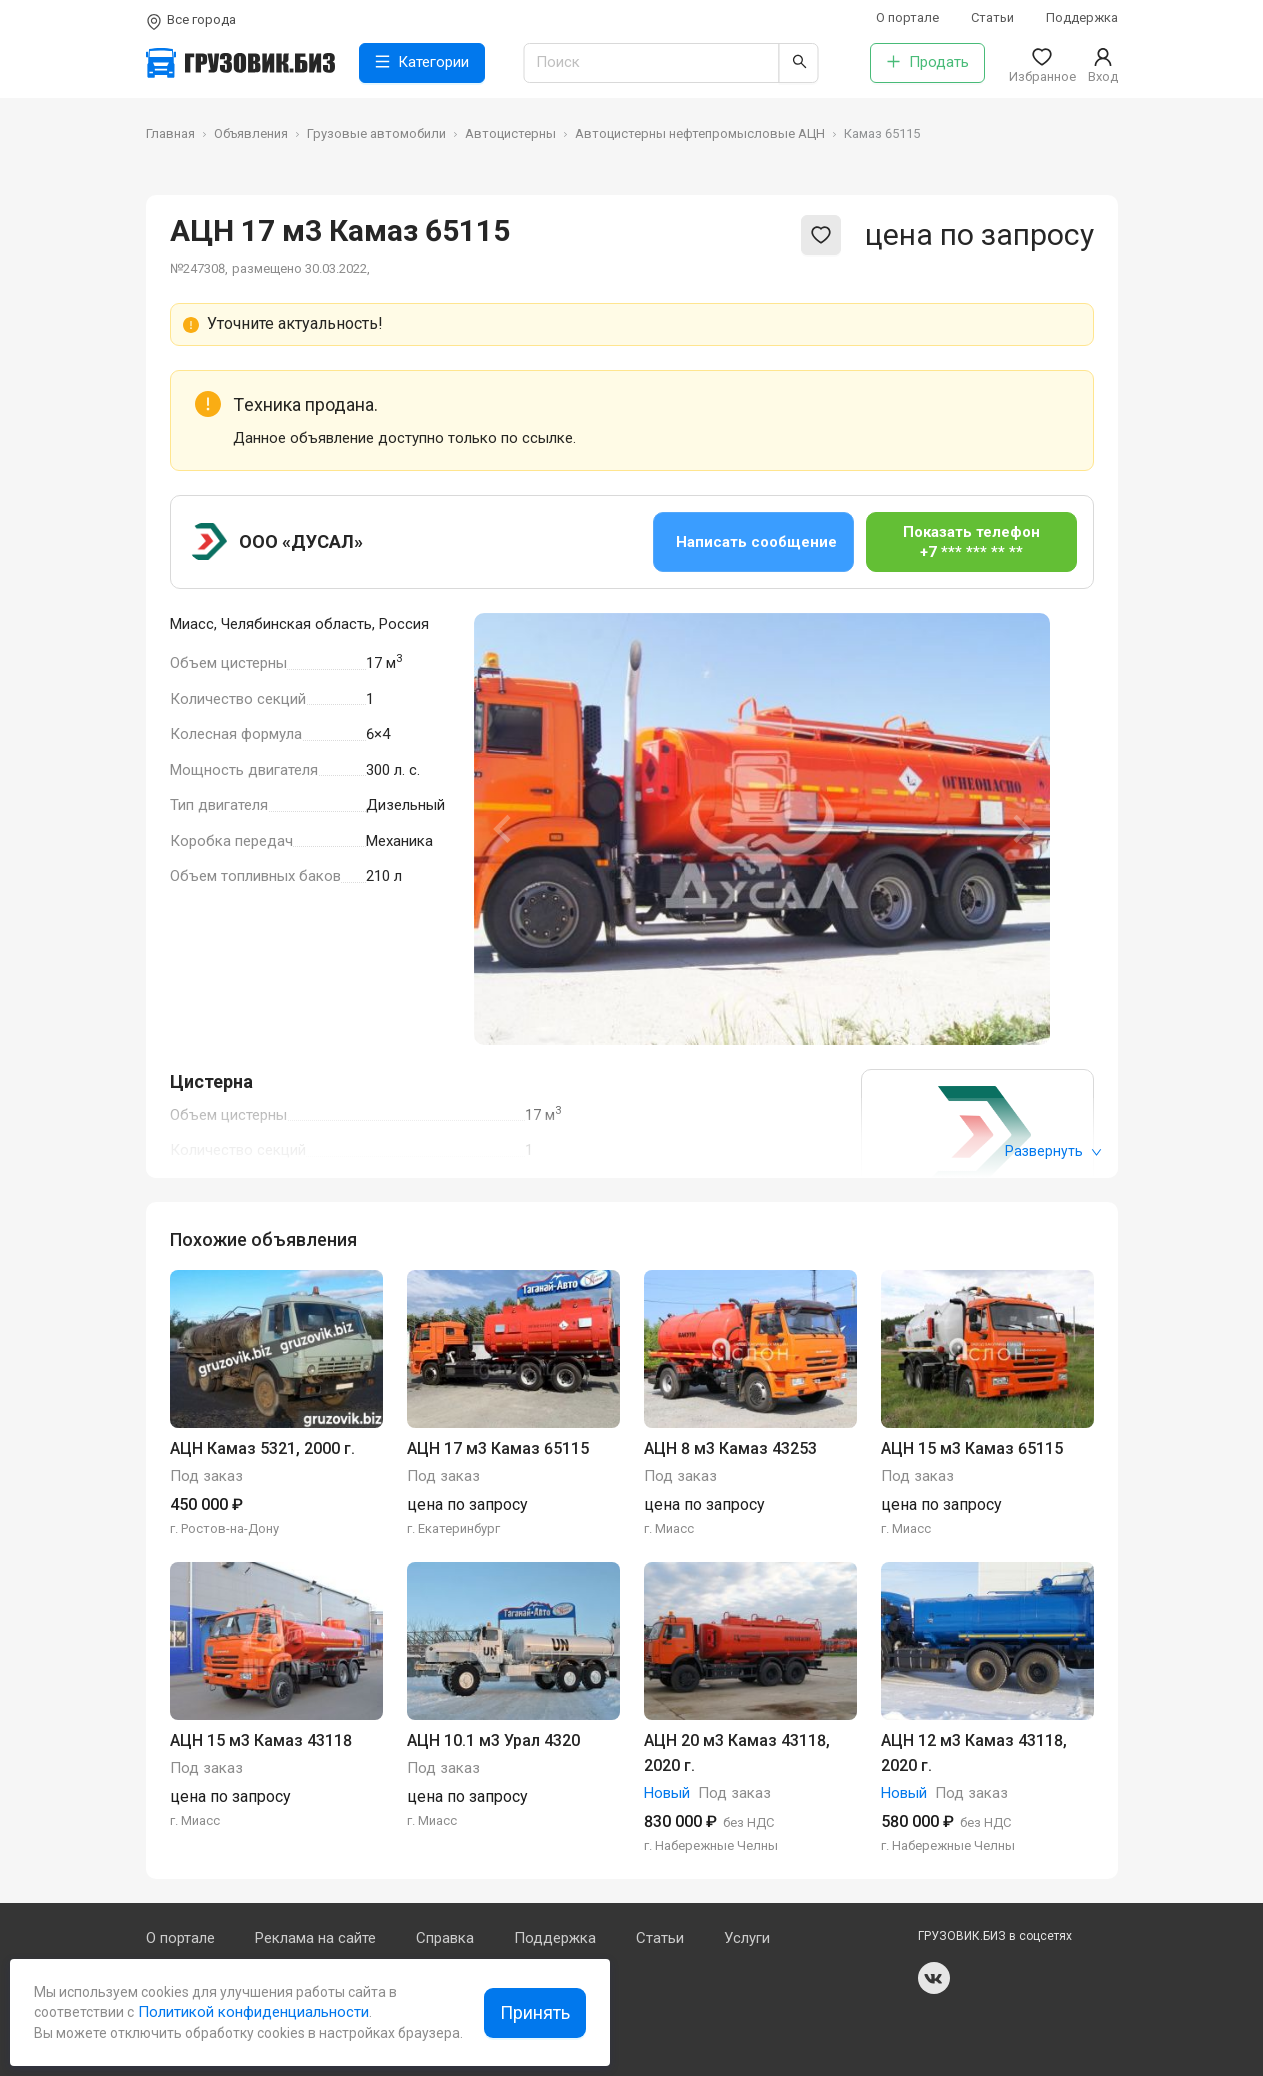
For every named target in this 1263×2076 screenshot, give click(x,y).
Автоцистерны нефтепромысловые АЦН (700, 133)
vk (934, 1978)
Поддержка (1082, 17)
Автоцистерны (510, 133)
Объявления (251, 133)
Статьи (992, 17)
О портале (907, 17)
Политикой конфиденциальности (251, 2012)
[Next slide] (1020, 829)
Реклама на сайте (315, 1938)
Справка (445, 1938)
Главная (170, 133)
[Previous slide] (504, 829)
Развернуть (1053, 1151)
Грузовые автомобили (376, 133)
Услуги (747, 1938)
